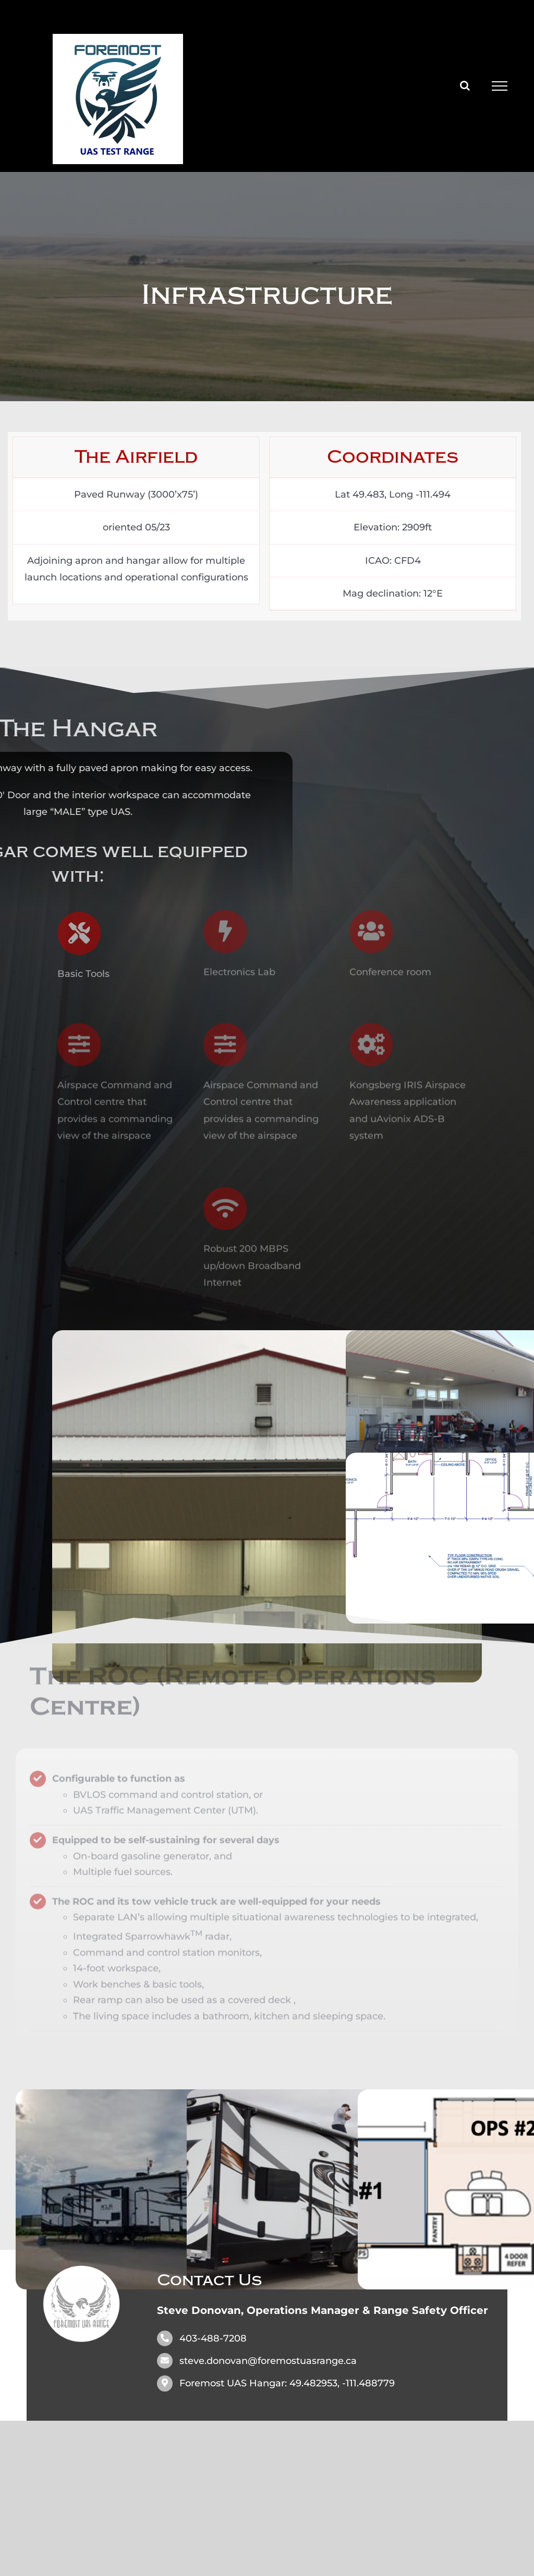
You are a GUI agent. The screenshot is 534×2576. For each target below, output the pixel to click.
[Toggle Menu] (499, 86)
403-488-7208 (213, 2338)
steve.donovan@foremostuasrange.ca (268, 2361)
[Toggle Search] (465, 85)
